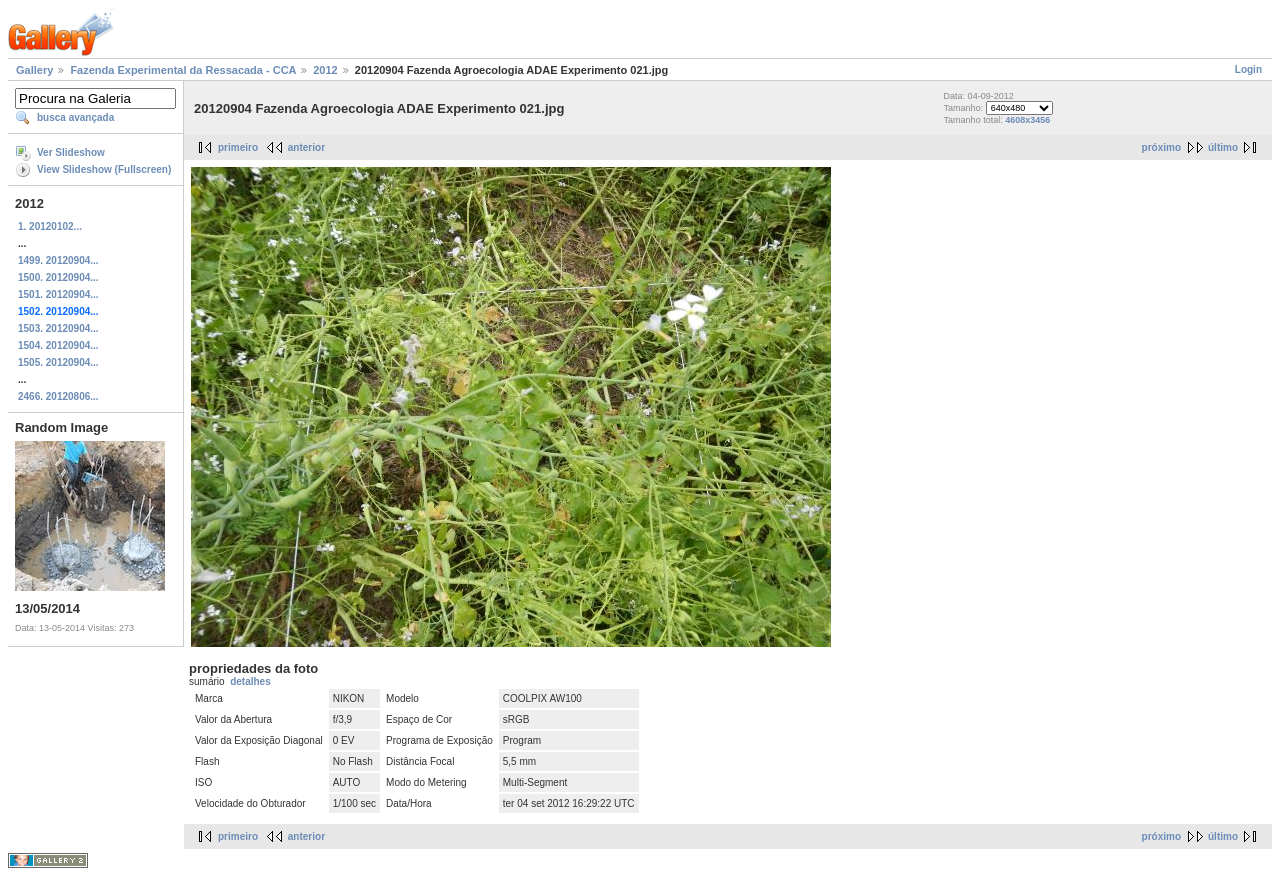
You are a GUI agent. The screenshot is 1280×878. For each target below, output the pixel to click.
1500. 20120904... (58, 277)
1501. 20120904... (58, 294)
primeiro (238, 147)
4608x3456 (1027, 120)
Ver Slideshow (71, 152)
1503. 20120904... (58, 328)
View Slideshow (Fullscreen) (104, 169)
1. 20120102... (50, 226)
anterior (306, 147)
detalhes (250, 681)
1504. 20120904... (58, 345)
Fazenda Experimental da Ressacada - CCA (183, 70)
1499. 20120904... (58, 260)
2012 (325, 70)
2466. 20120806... (58, 396)
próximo (1161, 147)
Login (1248, 69)
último (1223, 147)
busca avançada (75, 117)
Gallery (34, 70)
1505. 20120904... (58, 362)
